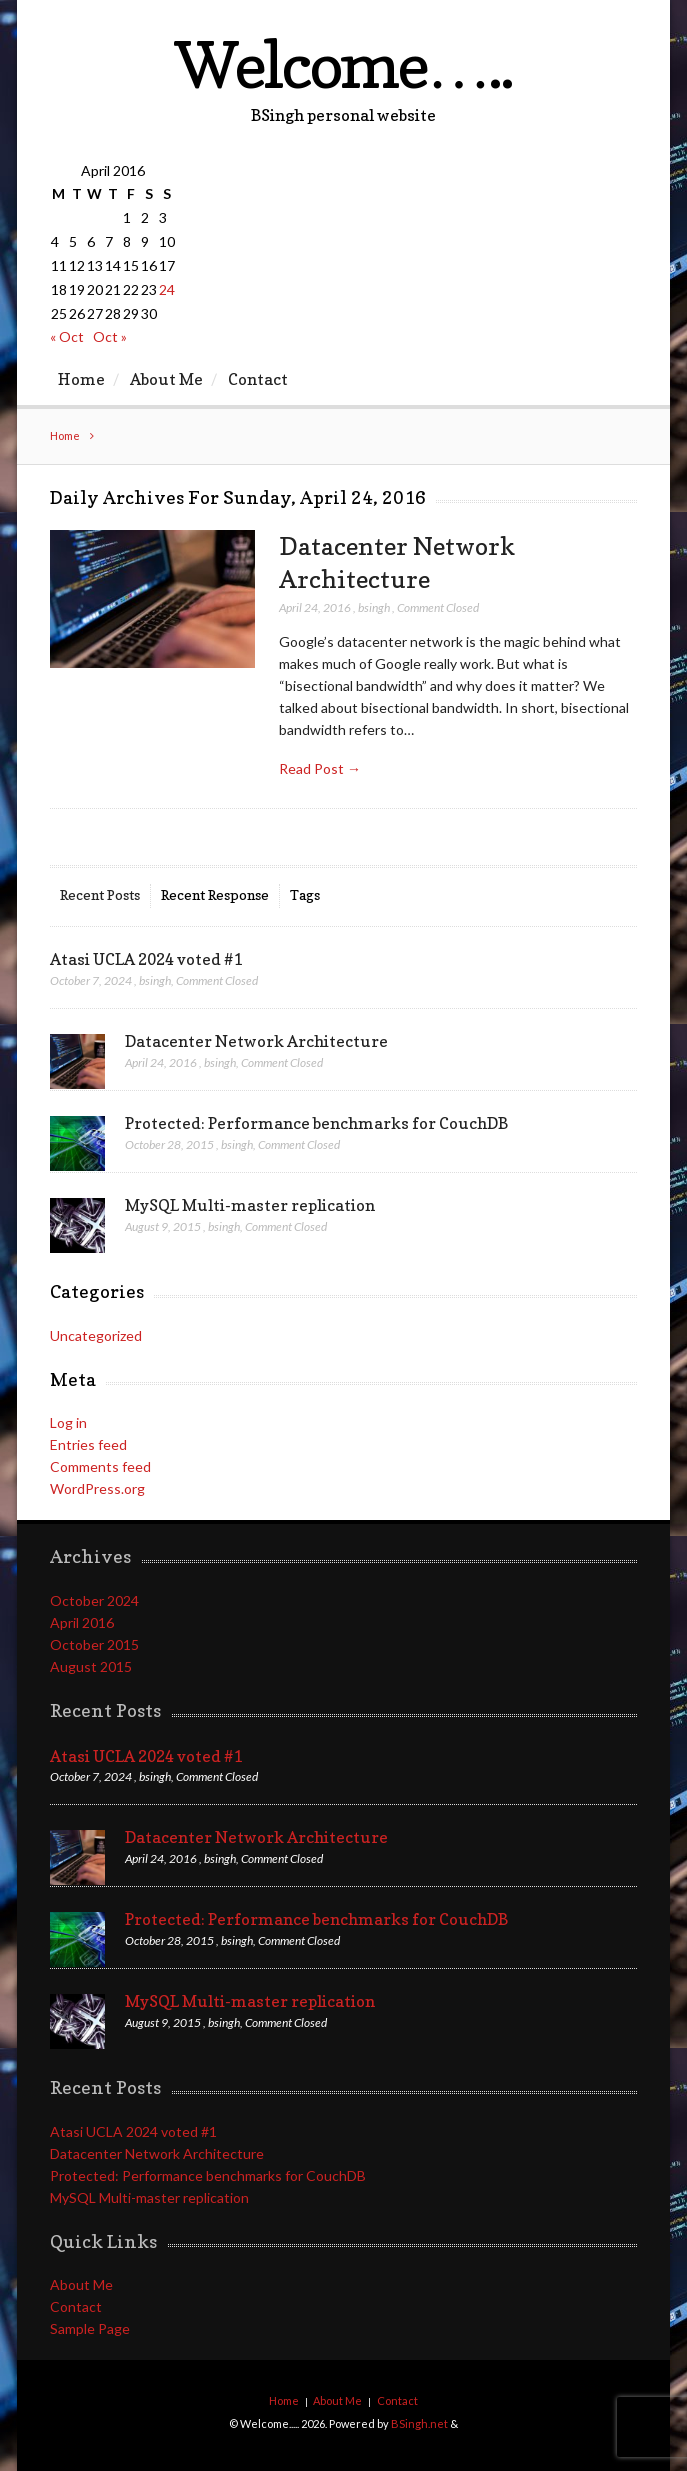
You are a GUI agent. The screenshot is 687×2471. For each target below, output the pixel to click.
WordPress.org (97, 1488)
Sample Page (90, 2328)
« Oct (67, 336)
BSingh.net (419, 2423)
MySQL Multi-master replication (250, 1205)
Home (81, 379)
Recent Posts (100, 894)
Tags (305, 894)
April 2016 (82, 1622)
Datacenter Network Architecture (256, 1041)
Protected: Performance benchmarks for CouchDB (316, 1123)
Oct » (110, 336)
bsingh (374, 607)
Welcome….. (343, 64)
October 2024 (94, 1600)
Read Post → (320, 768)
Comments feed (100, 1466)
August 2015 (91, 1666)
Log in (68, 1422)
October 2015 (94, 1644)
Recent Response (215, 894)
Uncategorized (96, 1335)
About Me (166, 379)
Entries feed (88, 1444)
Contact (258, 379)
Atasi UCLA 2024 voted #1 (146, 959)
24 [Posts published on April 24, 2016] (167, 289)
